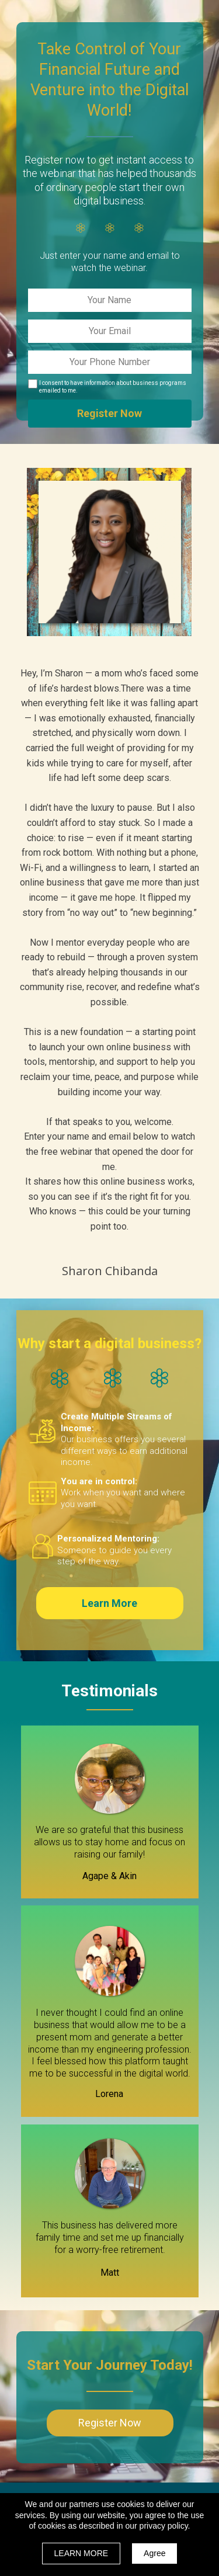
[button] (109, 1603)
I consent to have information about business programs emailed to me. (112, 387)
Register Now (110, 414)
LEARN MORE (81, 2553)
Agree (154, 2553)
